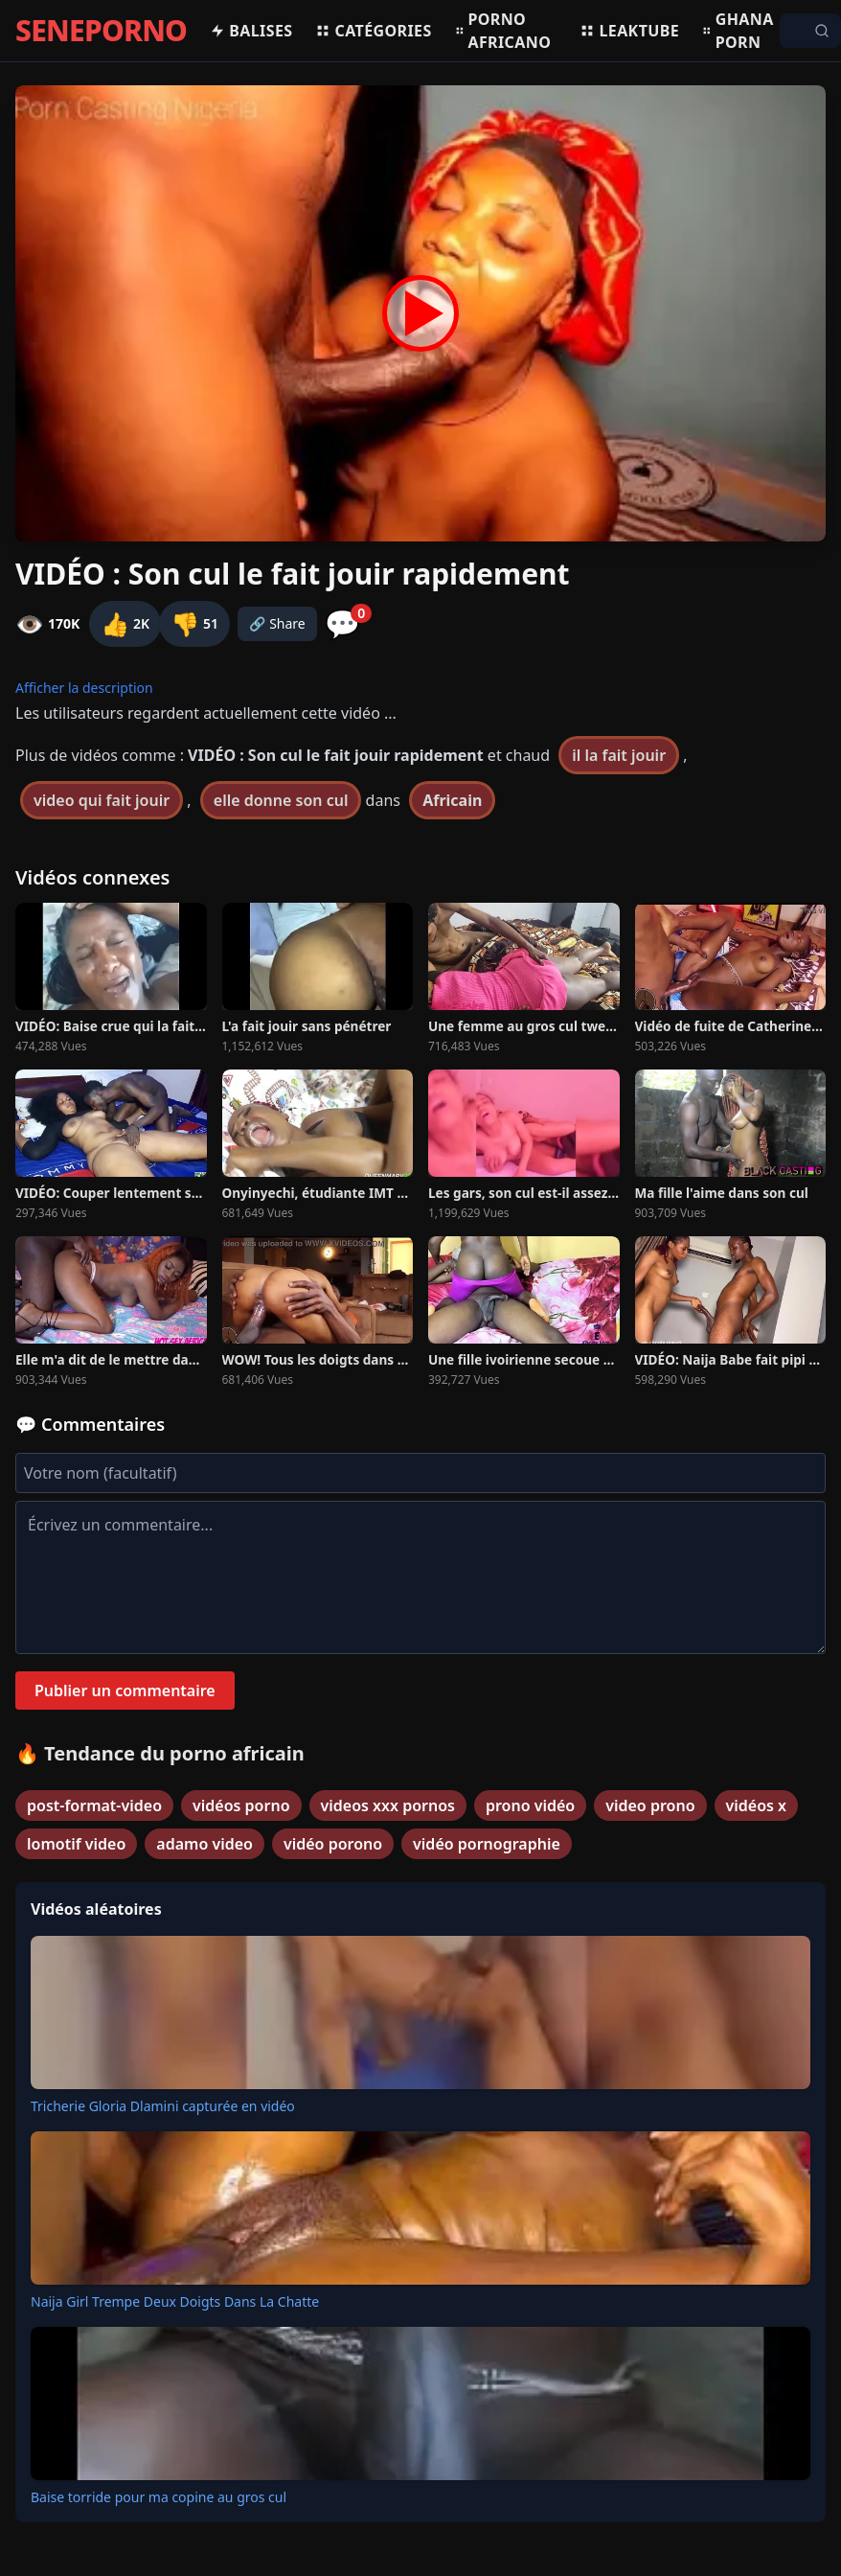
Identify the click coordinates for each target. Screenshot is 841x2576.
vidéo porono (333, 1843)
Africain (452, 800)
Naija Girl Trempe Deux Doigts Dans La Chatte (175, 2301)
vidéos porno (241, 1805)
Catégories (373, 30)
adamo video (204, 1843)
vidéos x (756, 1805)
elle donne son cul (281, 800)
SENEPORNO (101, 30)
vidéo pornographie (486, 1843)
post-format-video (94, 1805)
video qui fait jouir (102, 800)
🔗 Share (277, 623)
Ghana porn (738, 31)
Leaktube (629, 30)
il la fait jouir (619, 755)
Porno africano (503, 31)
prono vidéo (530, 1805)
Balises (251, 30)
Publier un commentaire (125, 1690)
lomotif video (76, 1843)
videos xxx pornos (388, 1805)
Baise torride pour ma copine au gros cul (158, 2497)
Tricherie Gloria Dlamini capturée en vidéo (163, 2106)
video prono (649, 1805)
